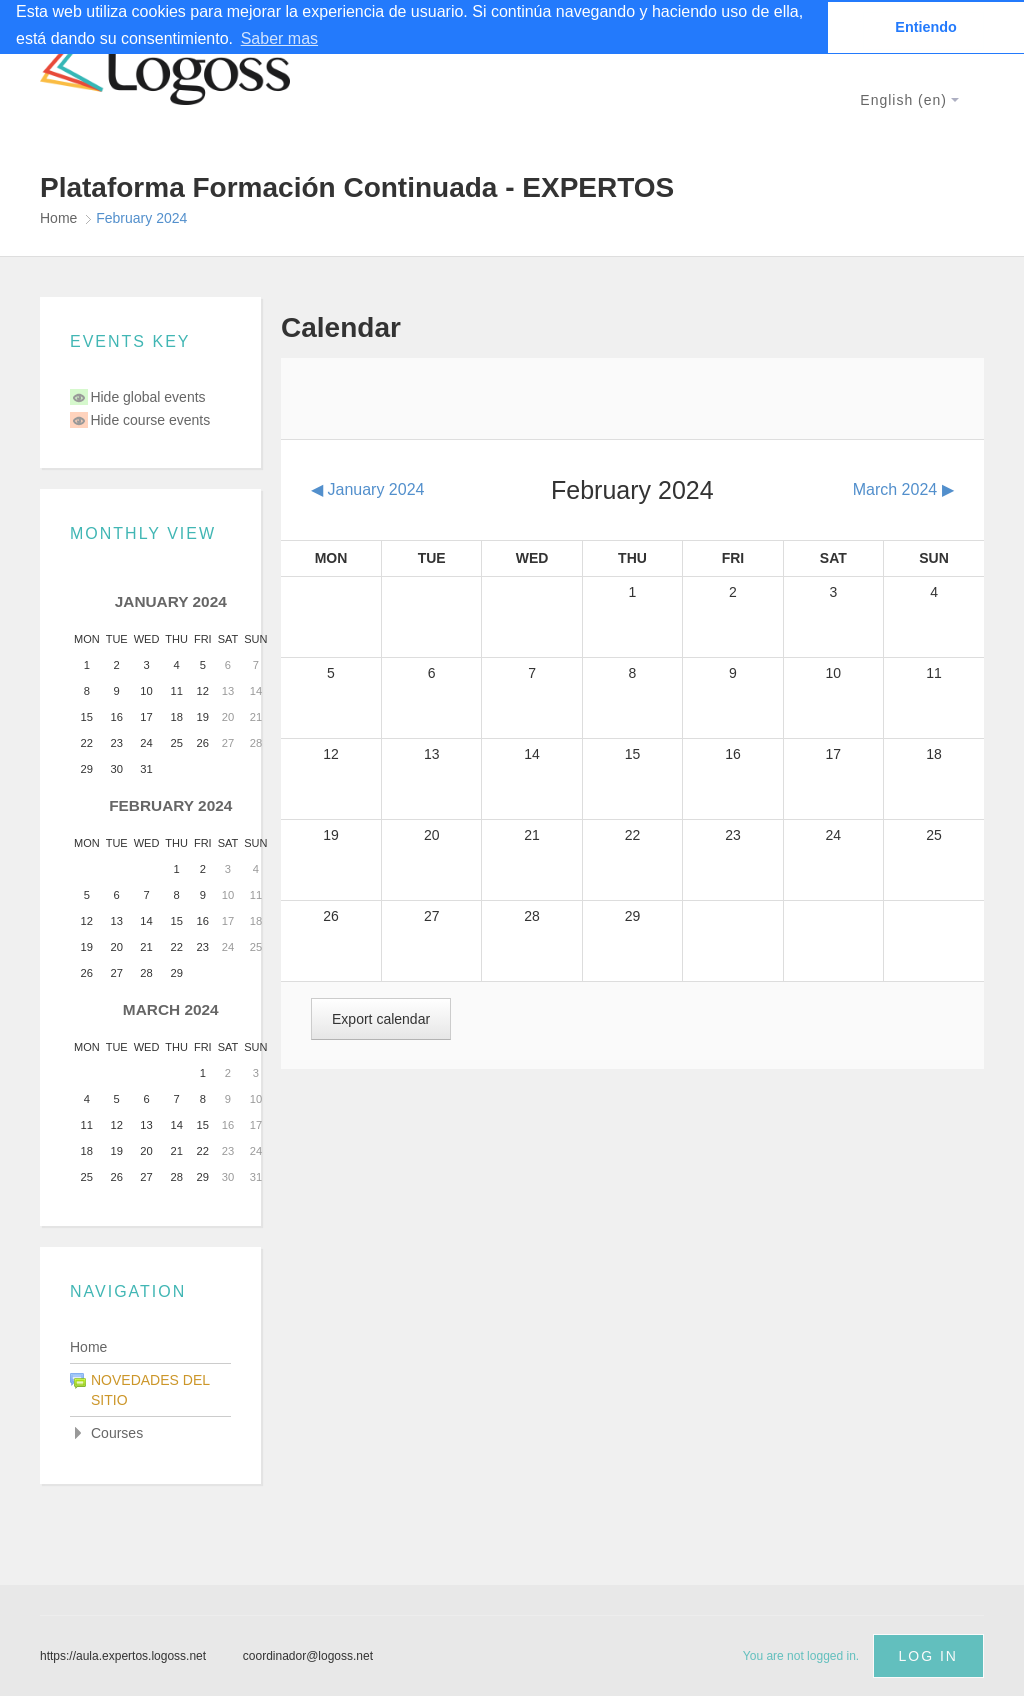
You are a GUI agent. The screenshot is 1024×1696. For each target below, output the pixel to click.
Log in (928, 1656)
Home (88, 1347)
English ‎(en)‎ (909, 100)
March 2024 (171, 1009)
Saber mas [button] (279, 38)
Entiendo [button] (926, 27)
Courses (117, 1433)
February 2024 (141, 218)
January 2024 (171, 601)
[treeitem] (150, 1347)
